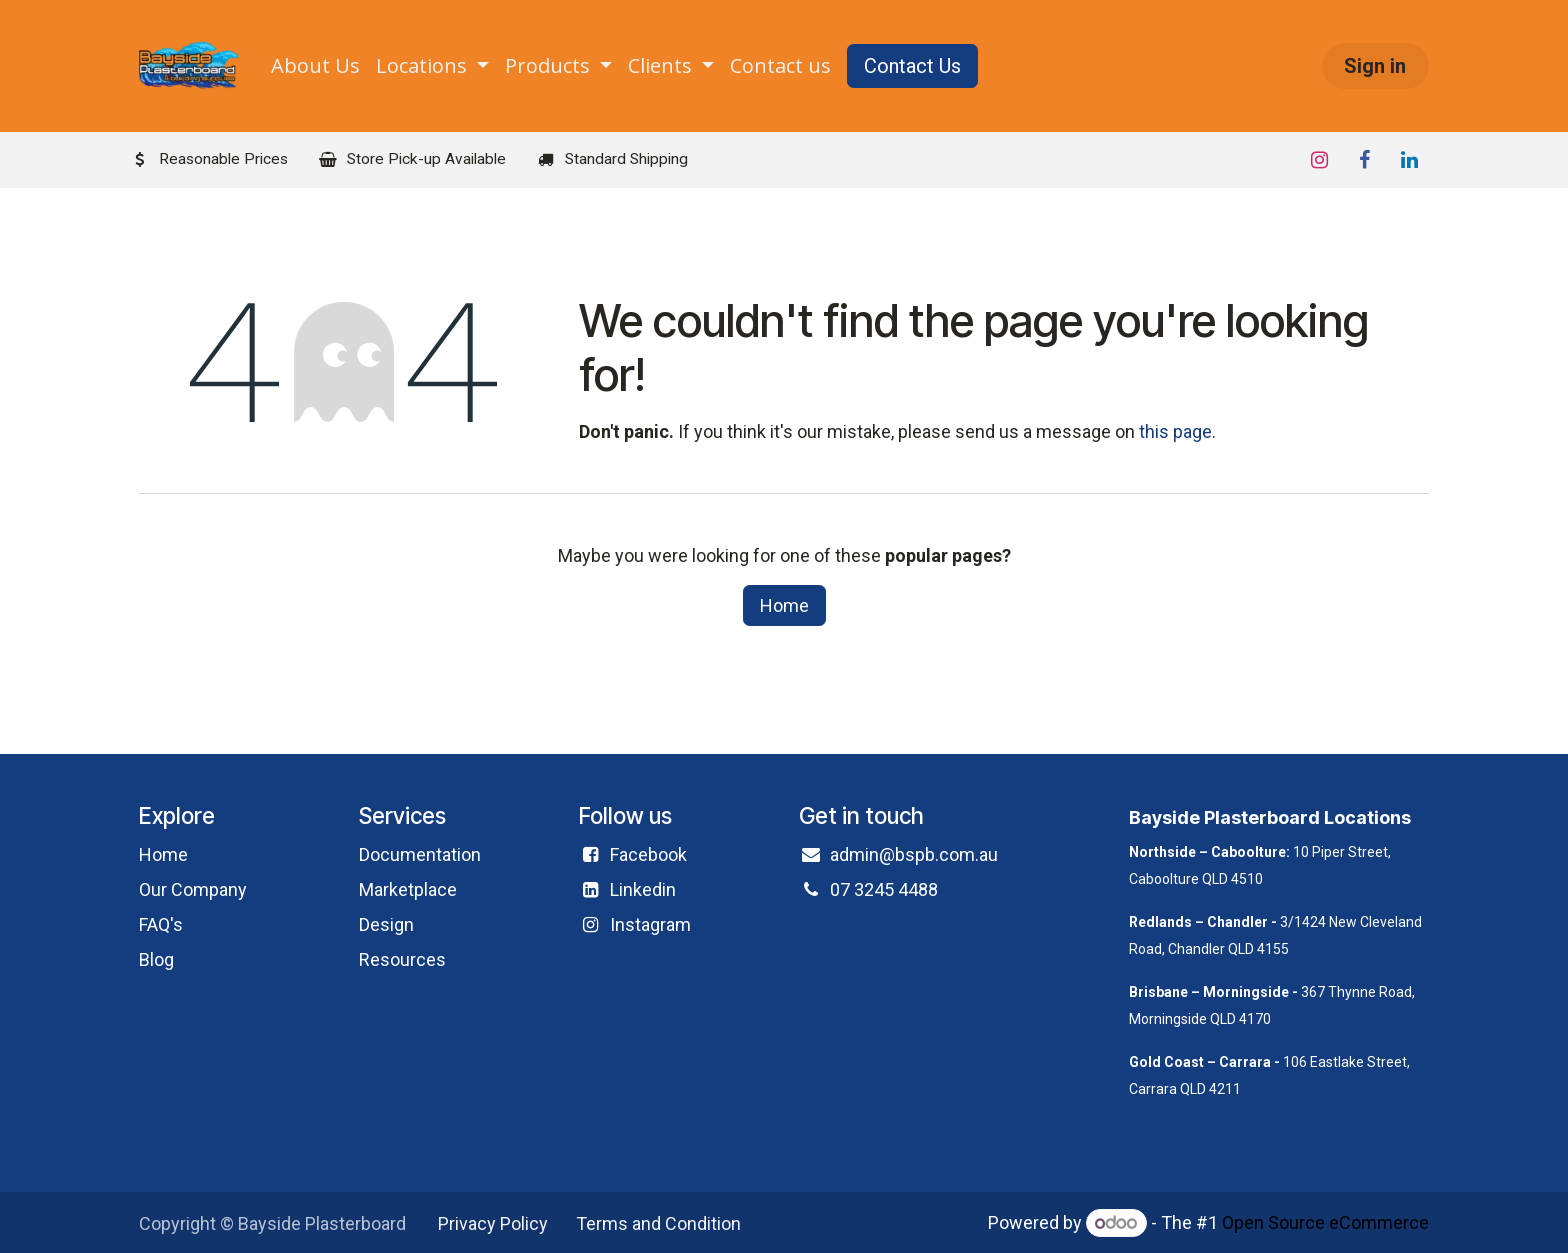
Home (784, 605)
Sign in (1375, 66)
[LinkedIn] (1409, 160)
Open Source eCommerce (1325, 1222)
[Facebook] (1364, 160)
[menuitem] (315, 66)
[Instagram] (1319, 160)
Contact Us (912, 66)
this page (1175, 431)
